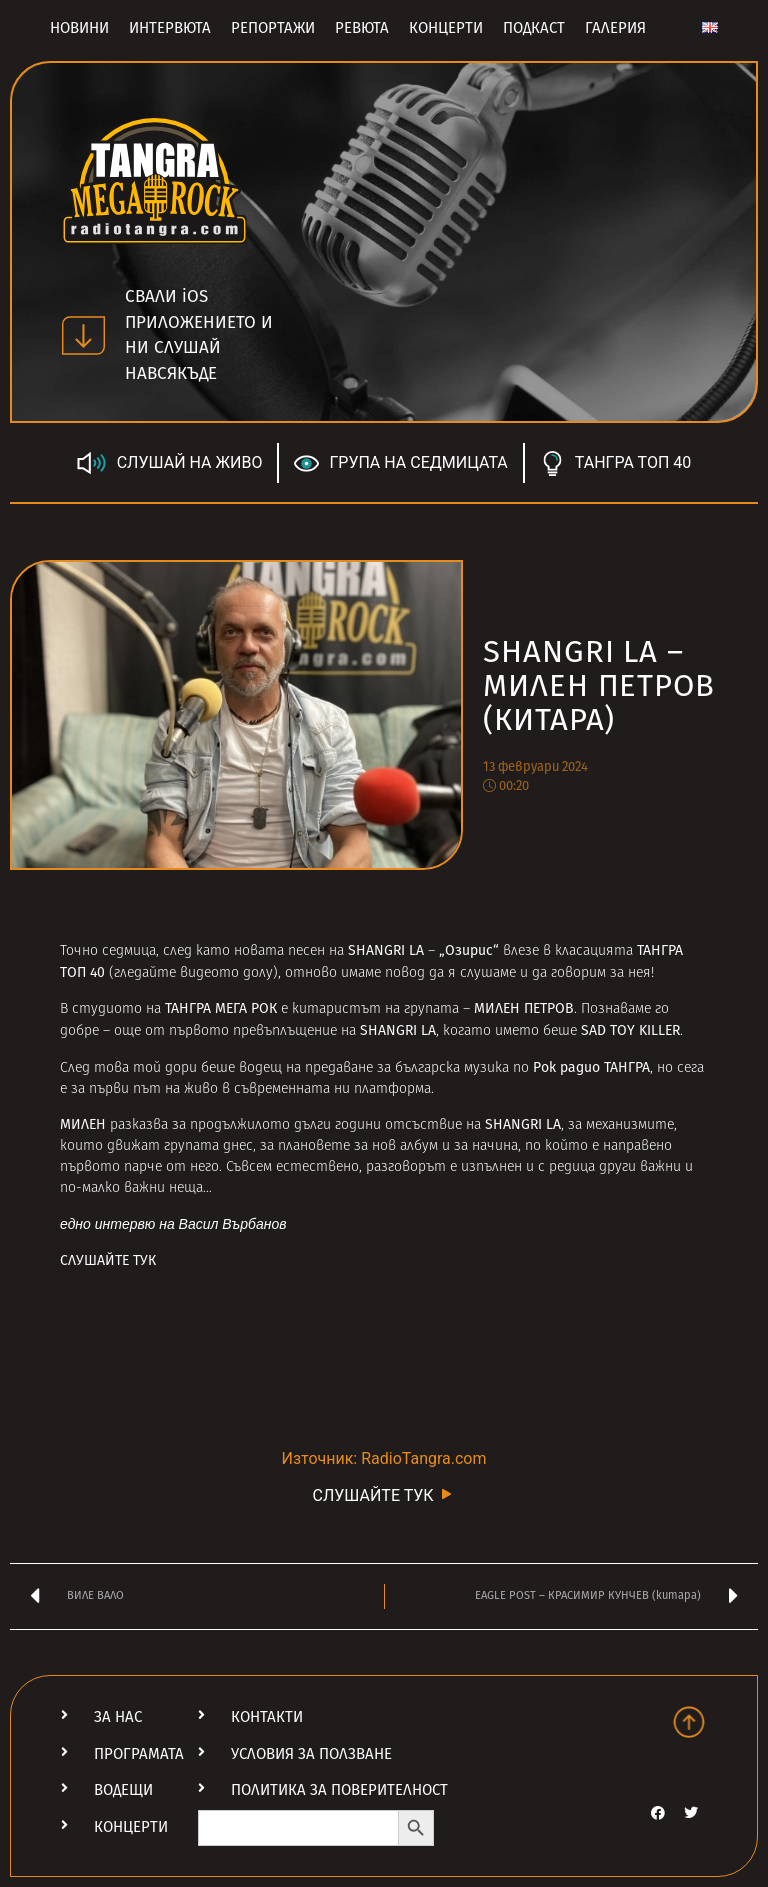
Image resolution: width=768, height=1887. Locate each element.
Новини (79, 28)
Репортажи (273, 28)
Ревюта (362, 28)
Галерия (615, 28)
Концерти (446, 28)
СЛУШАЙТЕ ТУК (108, 1260)
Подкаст (534, 28)
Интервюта (170, 28)
